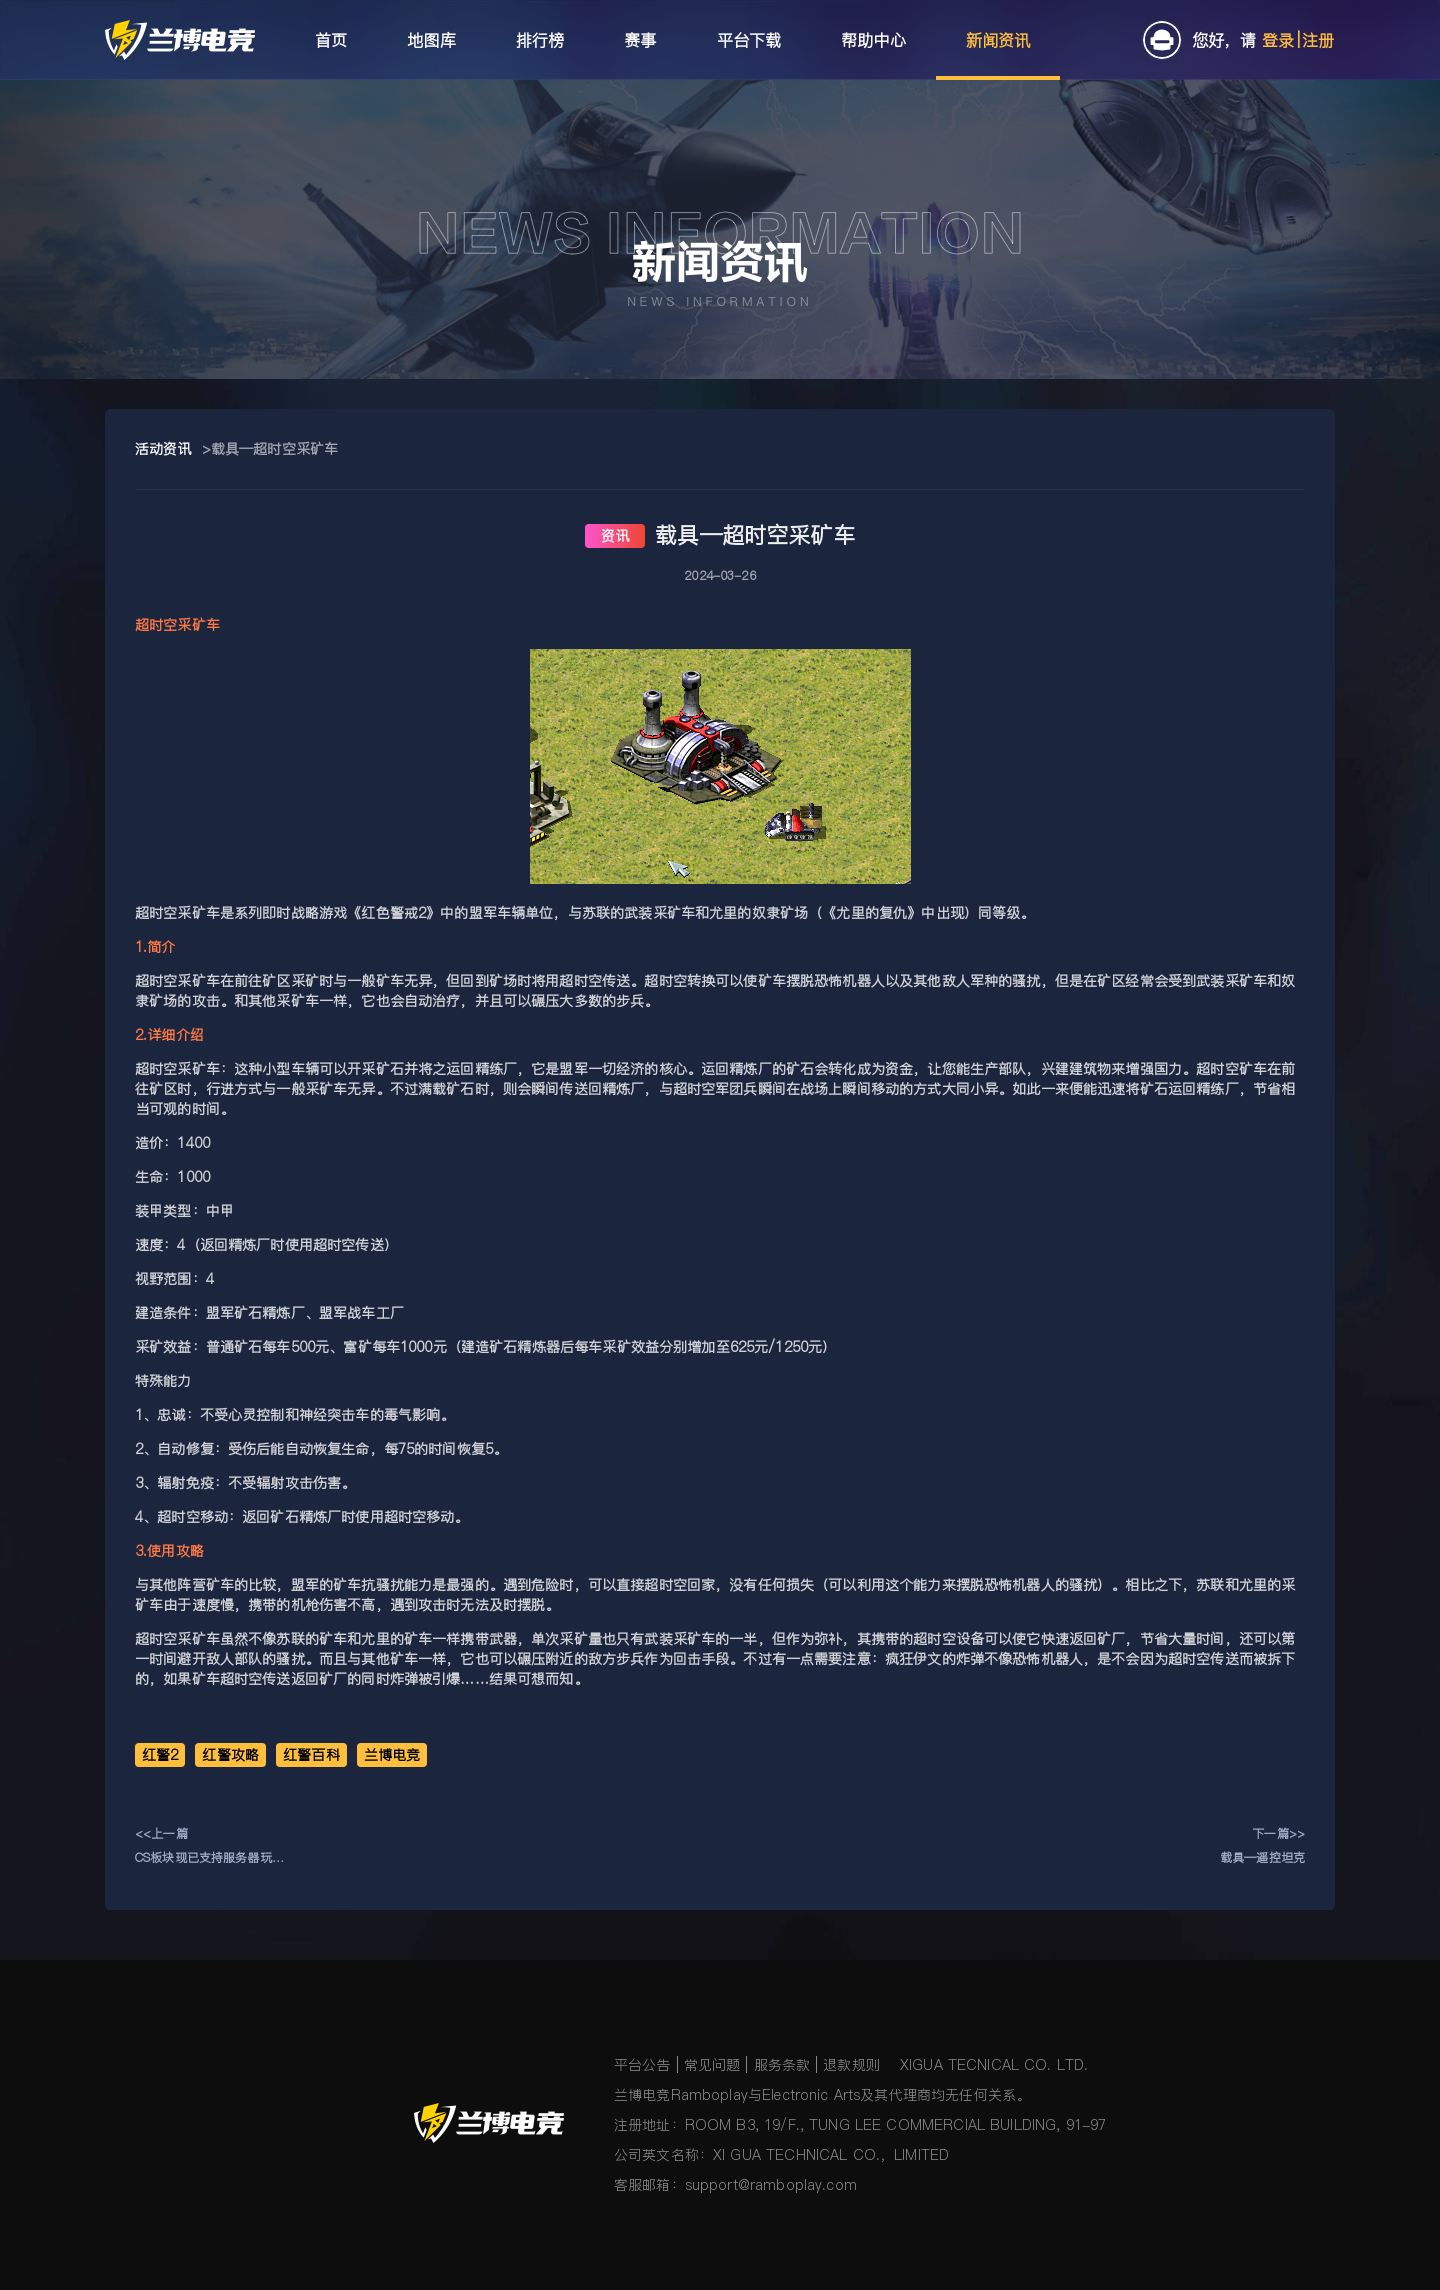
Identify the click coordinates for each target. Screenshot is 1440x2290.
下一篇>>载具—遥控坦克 (1262, 1845)
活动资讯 (163, 449)
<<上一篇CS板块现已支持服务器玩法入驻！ (209, 1847)
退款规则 (851, 2065)
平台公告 (642, 2065)
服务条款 (782, 2065)
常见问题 (712, 2065)
